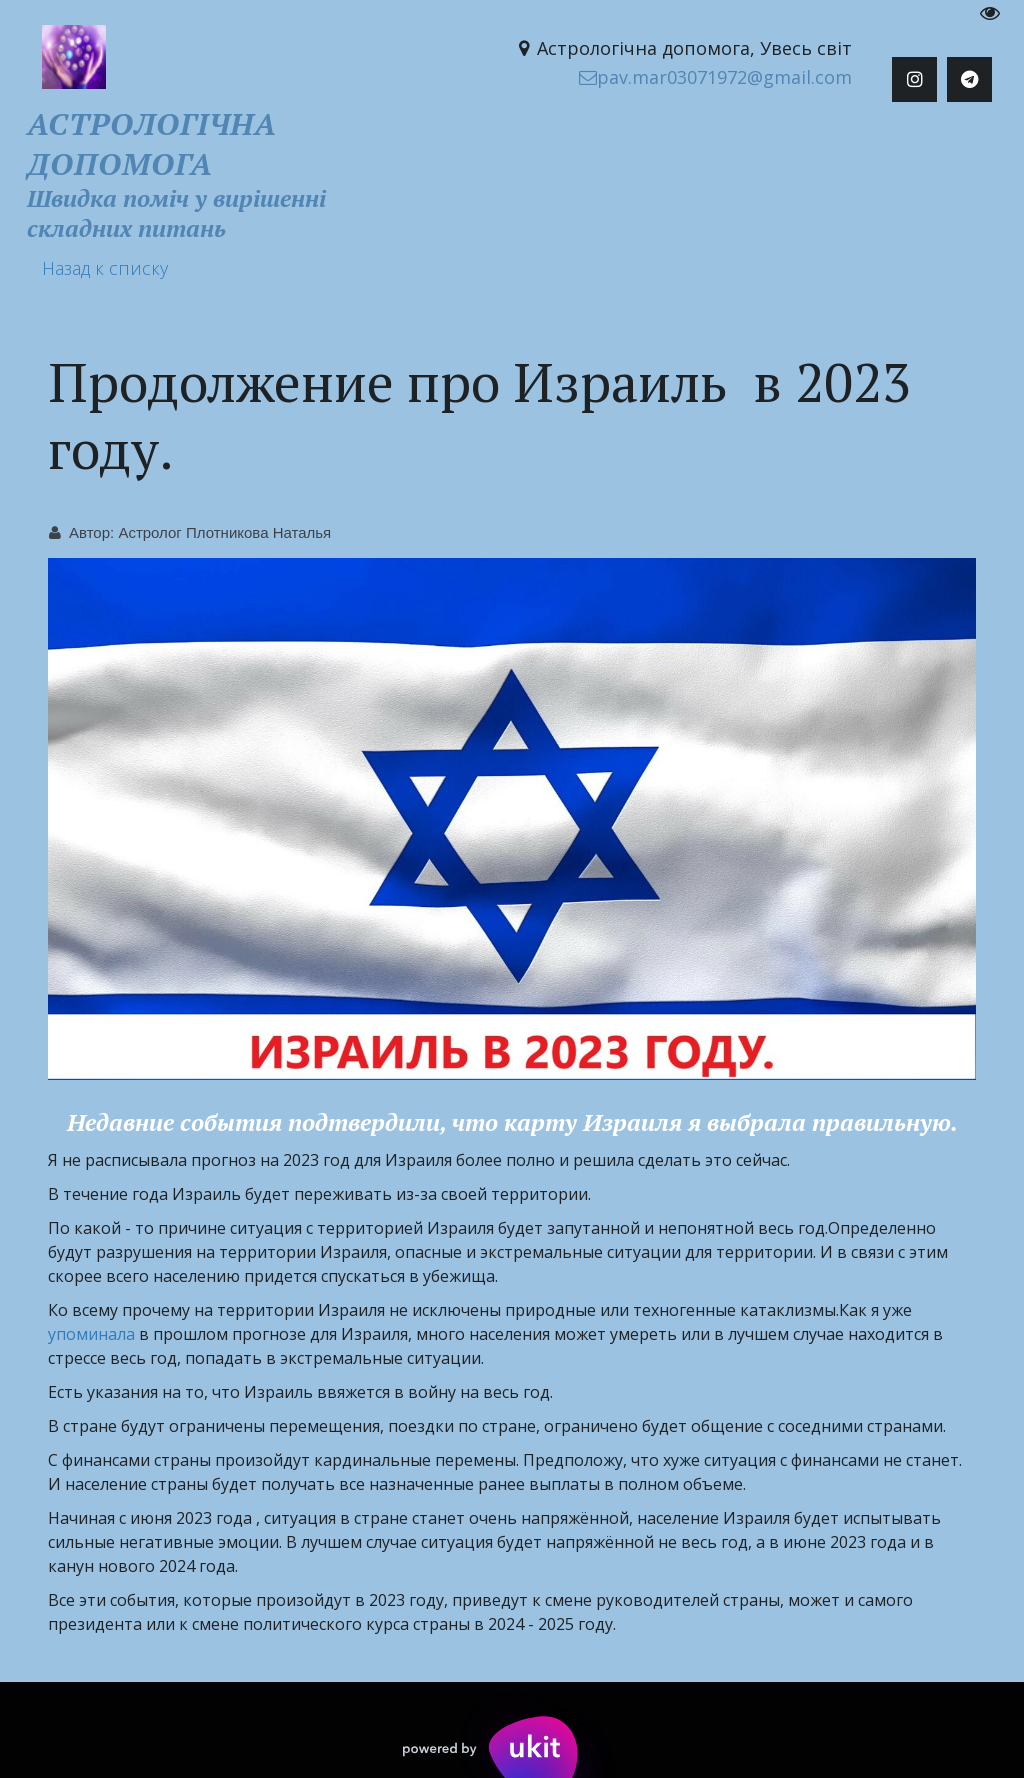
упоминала (91, 1334)
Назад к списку (105, 268)
